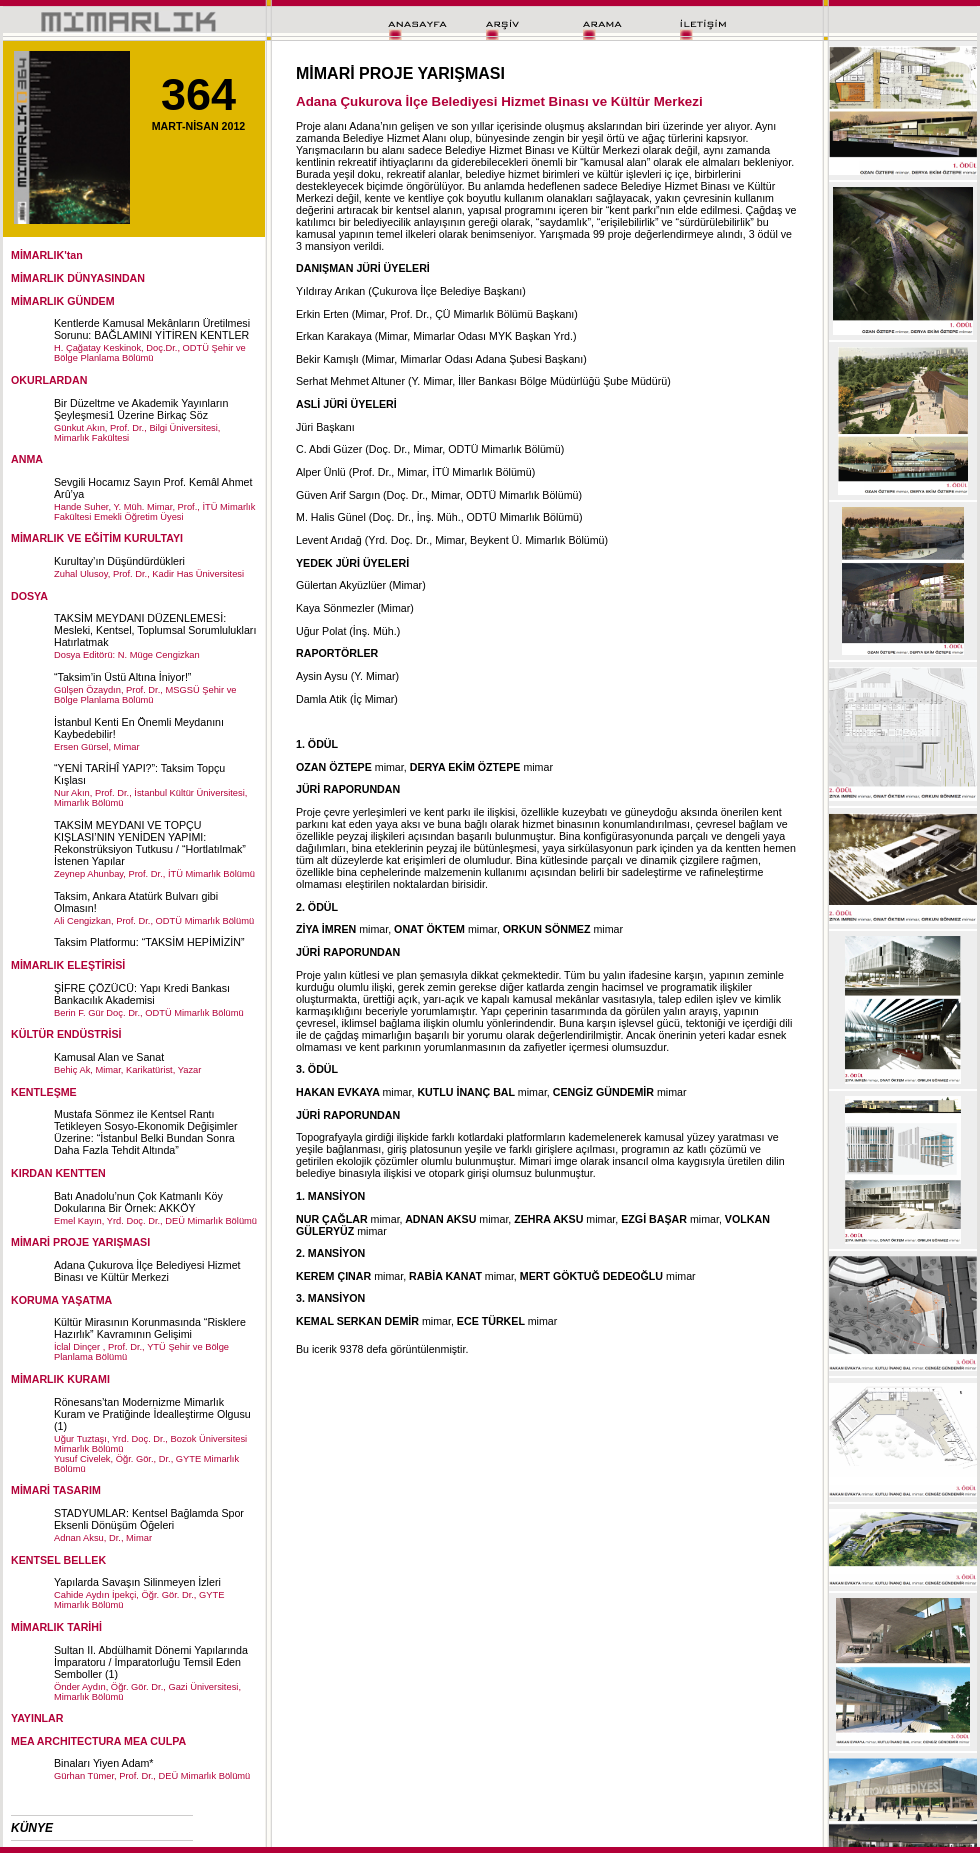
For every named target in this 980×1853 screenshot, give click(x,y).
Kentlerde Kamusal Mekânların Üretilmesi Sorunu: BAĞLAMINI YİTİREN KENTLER (152, 329)
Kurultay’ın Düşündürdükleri (119, 561)
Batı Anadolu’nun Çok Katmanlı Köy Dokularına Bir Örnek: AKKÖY (138, 1202)
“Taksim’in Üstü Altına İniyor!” (122, 677)
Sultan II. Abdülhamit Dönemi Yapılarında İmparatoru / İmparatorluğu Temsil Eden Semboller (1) (151, 1662)
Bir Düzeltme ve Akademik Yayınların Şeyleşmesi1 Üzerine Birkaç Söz (141, 409)
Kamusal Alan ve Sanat (109, 1057)
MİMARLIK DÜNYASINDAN (78, 278)
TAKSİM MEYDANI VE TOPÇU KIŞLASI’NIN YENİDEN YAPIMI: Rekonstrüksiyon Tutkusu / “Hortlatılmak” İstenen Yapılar (150, 843)
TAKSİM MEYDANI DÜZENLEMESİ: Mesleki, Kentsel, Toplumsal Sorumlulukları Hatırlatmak (155, 630)
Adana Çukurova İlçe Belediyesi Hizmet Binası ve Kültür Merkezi (147, 1271)
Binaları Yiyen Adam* (104, 1763)
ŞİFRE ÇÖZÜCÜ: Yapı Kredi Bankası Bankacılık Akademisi (142, 994)
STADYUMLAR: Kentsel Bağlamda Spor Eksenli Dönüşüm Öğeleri (149, 1519)
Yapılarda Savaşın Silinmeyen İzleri (137, 1582)
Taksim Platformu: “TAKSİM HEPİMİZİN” (149, 942)
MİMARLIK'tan (47, 255)
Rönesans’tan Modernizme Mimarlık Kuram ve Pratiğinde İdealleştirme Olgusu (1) (152, 1414)
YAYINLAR (37, 1718)
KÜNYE (32, 1828)
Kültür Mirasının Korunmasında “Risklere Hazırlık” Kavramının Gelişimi (150, 1328)
